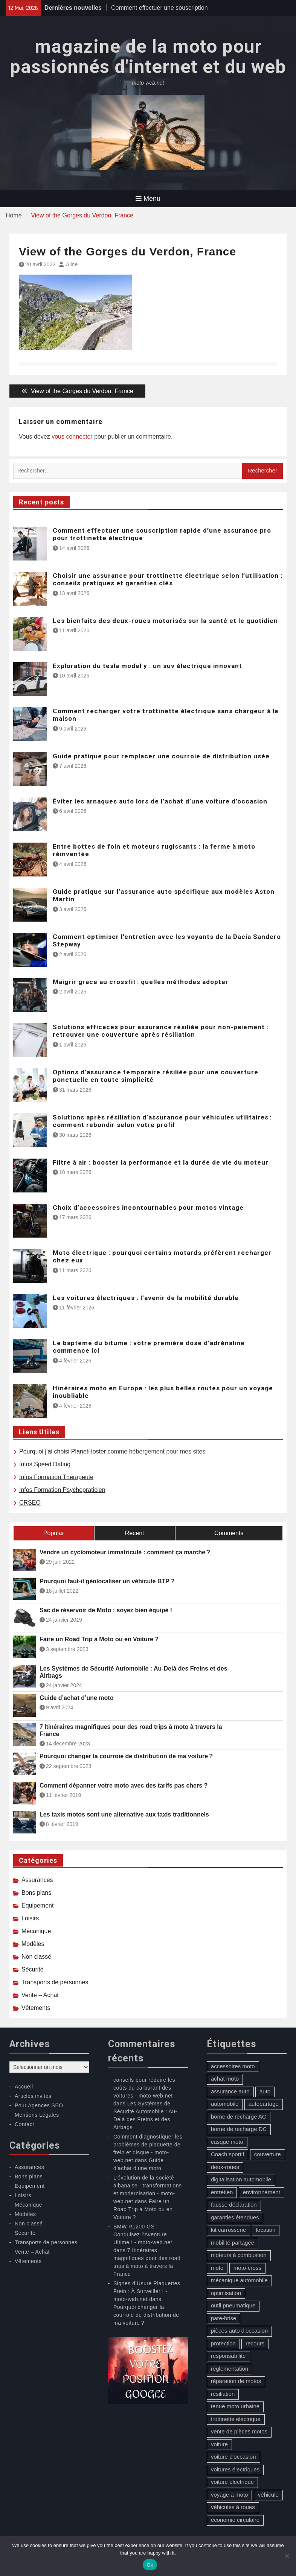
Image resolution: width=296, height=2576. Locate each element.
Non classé (36, 1956)
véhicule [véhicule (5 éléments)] (268, 2494)
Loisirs (30, 1918)
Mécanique (36, 1931)
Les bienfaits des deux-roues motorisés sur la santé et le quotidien (165, 620)
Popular (53, 1533)
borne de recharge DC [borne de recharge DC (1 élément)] (239, 2129)
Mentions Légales (37, 2115)
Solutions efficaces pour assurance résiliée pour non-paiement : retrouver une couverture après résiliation (161, 1030)
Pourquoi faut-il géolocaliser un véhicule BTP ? (107, 1581)
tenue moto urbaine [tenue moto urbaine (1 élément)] (235, 2406)
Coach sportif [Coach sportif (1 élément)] (227, 2154)
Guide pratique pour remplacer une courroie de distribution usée (161, 756)
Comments (228, 1533)
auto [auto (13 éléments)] (264, 2091)
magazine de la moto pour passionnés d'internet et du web (148, 56)
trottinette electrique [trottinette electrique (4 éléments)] (236, 2419)
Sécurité (32, 1969)
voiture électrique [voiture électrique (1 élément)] (232, 2482)
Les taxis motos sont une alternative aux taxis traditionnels (124, 1814)
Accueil (24, 2087)
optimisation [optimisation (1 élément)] (226, 2293)
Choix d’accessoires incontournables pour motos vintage (148, 1207)
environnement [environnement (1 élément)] (261, 2192)
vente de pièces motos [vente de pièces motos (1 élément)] (239, 2431)
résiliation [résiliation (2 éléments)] (223, 2394)
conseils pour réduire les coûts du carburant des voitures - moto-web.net (144, 2088)
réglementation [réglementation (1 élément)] (229, 2368)
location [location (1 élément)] (266, 2230)
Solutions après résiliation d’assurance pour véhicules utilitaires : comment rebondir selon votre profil (162, 1121)
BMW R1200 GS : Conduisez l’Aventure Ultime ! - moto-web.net (142, 2234)
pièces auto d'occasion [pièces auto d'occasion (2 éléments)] (239, 2330)
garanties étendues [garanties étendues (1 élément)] (235, 2217)
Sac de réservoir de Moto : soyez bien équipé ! (106, 1610)
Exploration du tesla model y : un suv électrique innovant (147, 666)
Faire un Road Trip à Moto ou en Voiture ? (99, 1639)
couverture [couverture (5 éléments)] (267, 2154)
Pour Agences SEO (39, 2105)
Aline (72, 264)
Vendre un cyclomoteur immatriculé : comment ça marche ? (125, 1552)
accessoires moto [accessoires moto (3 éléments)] (233, 2066)
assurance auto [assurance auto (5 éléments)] (230, 2091)
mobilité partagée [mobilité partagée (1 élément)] (232, 2242)
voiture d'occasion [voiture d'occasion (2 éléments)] (233, 2456)
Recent (134, 1533)
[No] (286, 2556)
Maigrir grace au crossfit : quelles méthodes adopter (141, 982)
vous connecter (72, 436)
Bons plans (36, 1892)
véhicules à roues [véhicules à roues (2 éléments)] (233, 2507)
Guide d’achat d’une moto (76, 1698)
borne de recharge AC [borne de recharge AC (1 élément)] (238, 2116)
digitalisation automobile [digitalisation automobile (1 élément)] (241, 2179)
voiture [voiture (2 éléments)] (219, 2444)
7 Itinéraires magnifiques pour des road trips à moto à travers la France (131, 1730)
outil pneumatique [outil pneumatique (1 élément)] (233, 2305)
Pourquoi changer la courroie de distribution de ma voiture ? (126, 1756)
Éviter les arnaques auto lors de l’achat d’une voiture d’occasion (160, 801)
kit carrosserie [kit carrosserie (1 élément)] (228, 2230)
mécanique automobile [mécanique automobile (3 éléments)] (239, 2280)
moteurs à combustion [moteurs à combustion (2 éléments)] (239, 2255)
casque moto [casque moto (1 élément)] (227, 2142)
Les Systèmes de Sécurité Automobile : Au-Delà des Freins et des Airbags (133, 1672)
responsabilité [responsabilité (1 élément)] (228, 2356)
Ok (149, 2565)
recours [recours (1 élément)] (255, 2343)
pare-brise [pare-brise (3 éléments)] (223, 2318)
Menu (148, 198)
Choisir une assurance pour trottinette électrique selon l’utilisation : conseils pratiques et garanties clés (167, 579)
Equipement (37, 1905)
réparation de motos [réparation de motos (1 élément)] (236, 2381)
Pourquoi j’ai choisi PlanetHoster (62, 1451)
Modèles (32, 1944)
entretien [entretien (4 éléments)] (222, 2192)
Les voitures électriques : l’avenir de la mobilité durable (146, 1298)
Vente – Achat (40, 1995)
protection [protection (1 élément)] (223, 2343)
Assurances (37, 1880)
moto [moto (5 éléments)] (217, 2268)
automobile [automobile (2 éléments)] (224, 2104)
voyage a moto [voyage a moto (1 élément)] (229, 2494)
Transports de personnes (54, 1982)
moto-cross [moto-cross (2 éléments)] (247, 2268)
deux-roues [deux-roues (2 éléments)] (225, 2167)
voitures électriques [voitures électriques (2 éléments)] (235, 2469)
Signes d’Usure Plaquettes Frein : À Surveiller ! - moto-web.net (146, 2291)
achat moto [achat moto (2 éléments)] (225, 2078)
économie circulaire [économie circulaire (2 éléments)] (235, 2520)
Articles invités (33, 2096)
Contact (24, 2124)
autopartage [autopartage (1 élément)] (264, 2104)
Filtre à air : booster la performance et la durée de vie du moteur (161, 1162)
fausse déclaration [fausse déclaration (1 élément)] (234, 2204)
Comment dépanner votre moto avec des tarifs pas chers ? (124, 1785)
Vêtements (35, 2008)
